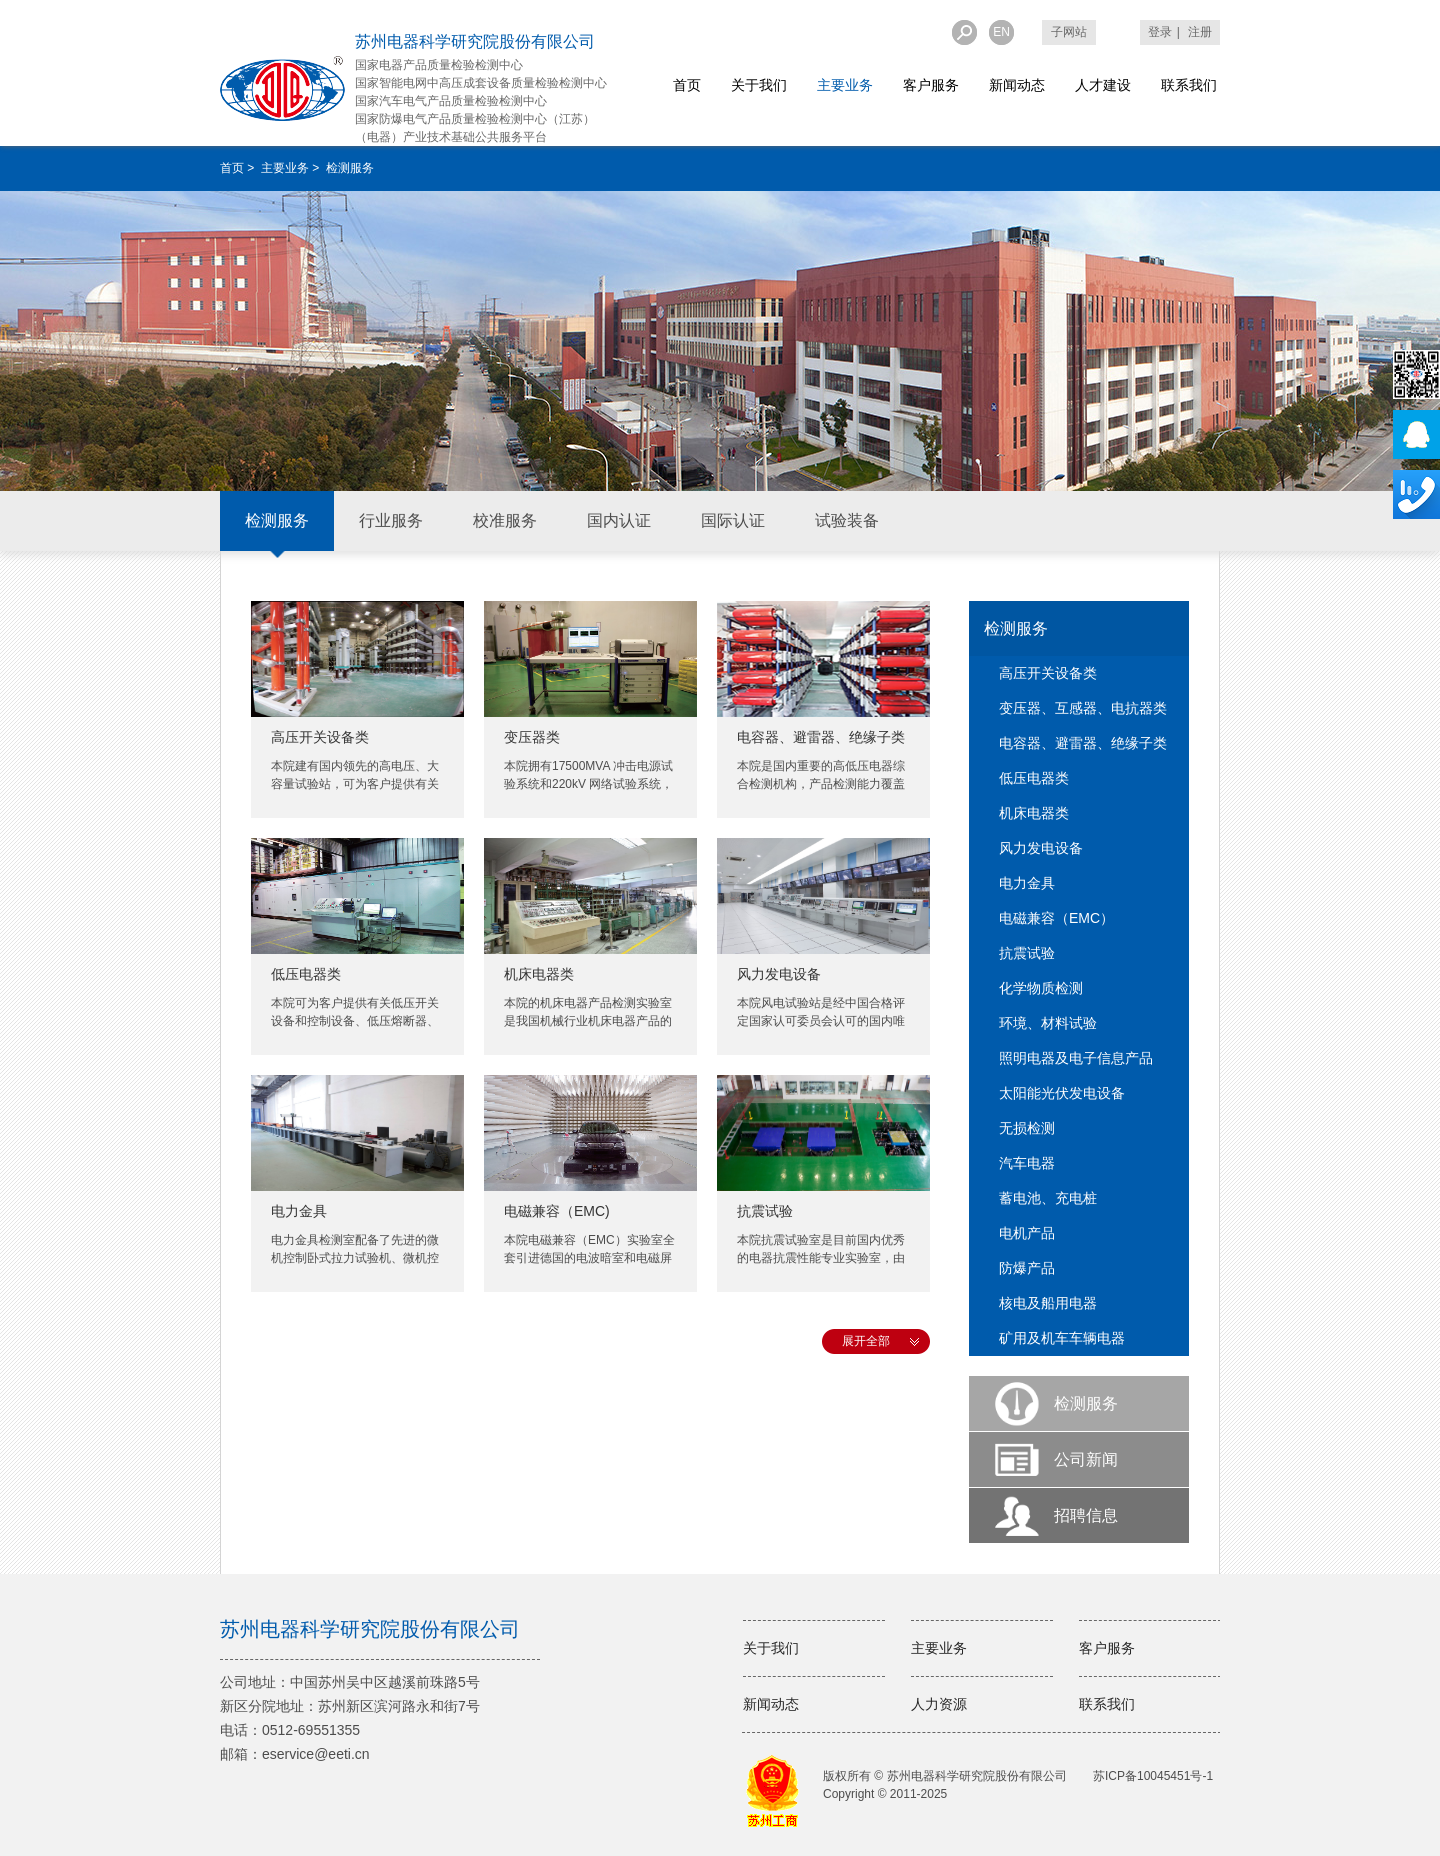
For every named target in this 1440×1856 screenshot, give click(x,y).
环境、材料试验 (1048, 1023)
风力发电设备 (779, 974)
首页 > (239, 168)
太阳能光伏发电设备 (1062, 1093)
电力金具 (299, 1211)
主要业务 (845, 85)
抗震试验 (765, 1211)
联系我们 (1189, 85)
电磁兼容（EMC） (1056, 918)
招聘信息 (1086, 1515)
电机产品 (1027, 1233)
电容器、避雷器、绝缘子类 (821, 737)
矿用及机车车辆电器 (1062, 1338)
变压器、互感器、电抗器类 (1083, 708)
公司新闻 (1086, 1459)
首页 (687, 85)
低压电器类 (306, 974)
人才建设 (1103, 85)
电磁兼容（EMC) (557, 1211)
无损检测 (1027, 1128)
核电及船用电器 (1048, 1303)
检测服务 (277, 520)
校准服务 (505, 520)
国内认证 (619, 520)
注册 (1200, 32)
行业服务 (391, 520)
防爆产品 (1027, 1268)
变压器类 (532, 737)
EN (1001, 32)
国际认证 (733, 520)
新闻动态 (1017, 85)
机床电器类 (539, 974)
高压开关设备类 (320, 737)
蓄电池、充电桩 (1048, 1198)
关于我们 (759, 85)
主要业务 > (292, 168)
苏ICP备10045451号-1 (1153, 1776)
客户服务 (931, 85)
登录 (1160, 32)
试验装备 (847, 520)
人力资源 (939, 1704)
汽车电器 (1027, 1163)
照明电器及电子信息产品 (1076, 1058)
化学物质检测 (1041, 988)
